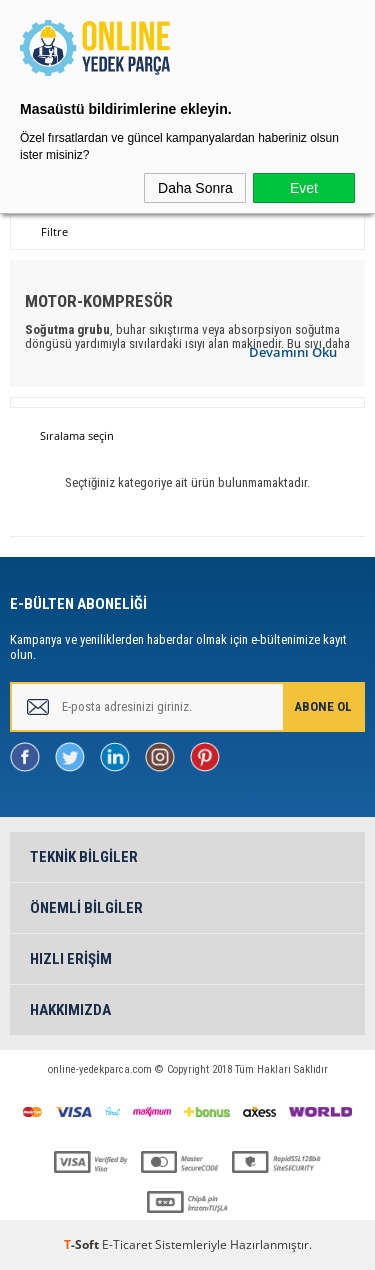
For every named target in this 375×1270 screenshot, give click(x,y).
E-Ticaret (127, 1244)
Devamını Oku (293, 352)
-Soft (83, 1244)
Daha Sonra (195, 188)
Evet (304, 188)
